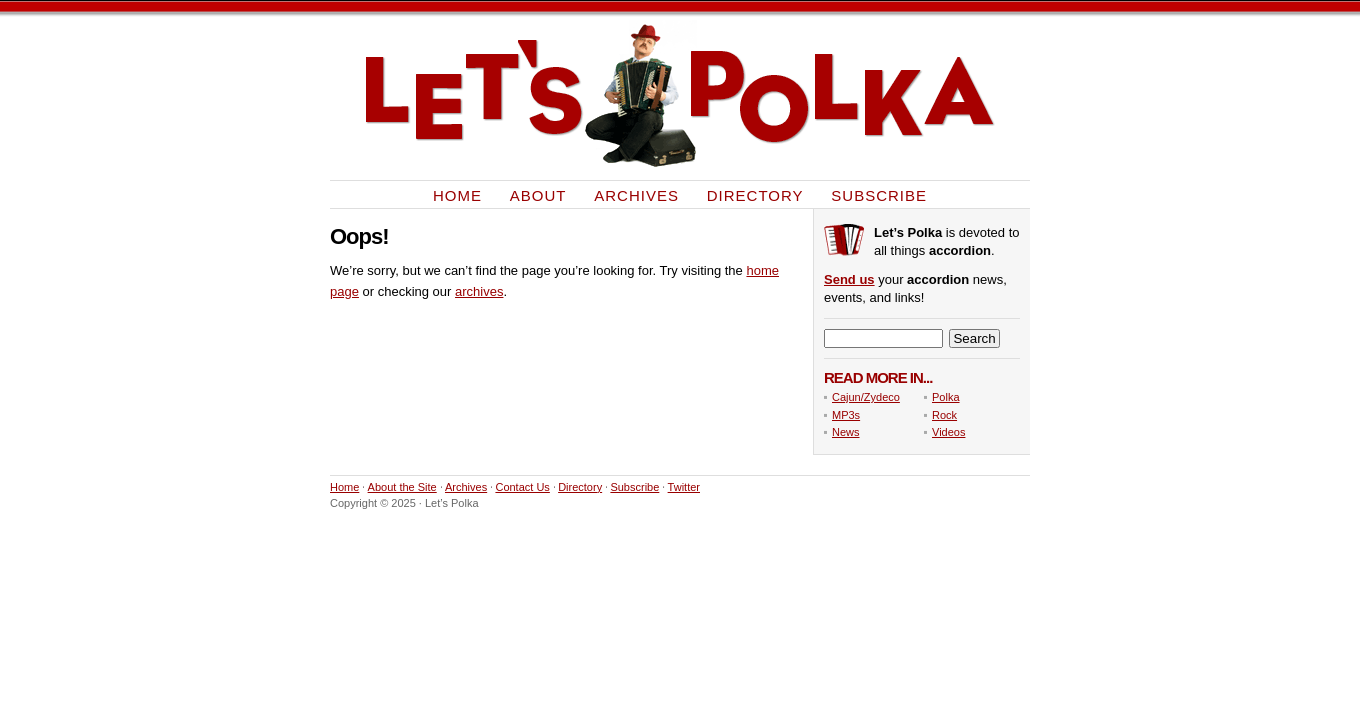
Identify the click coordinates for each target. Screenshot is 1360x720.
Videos (948, 432)
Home (457, 194)
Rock (944, 415)
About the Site (402, 487)
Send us (849, 279)
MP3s (846, 415)
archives (479, 291)
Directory (755, 194)
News (846, 432)
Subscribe (879, 194)
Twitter (684, 487)
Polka (946, 397)
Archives (636, 194)
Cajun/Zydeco (866, 397)
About (538, 194)
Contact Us (522, 487)
